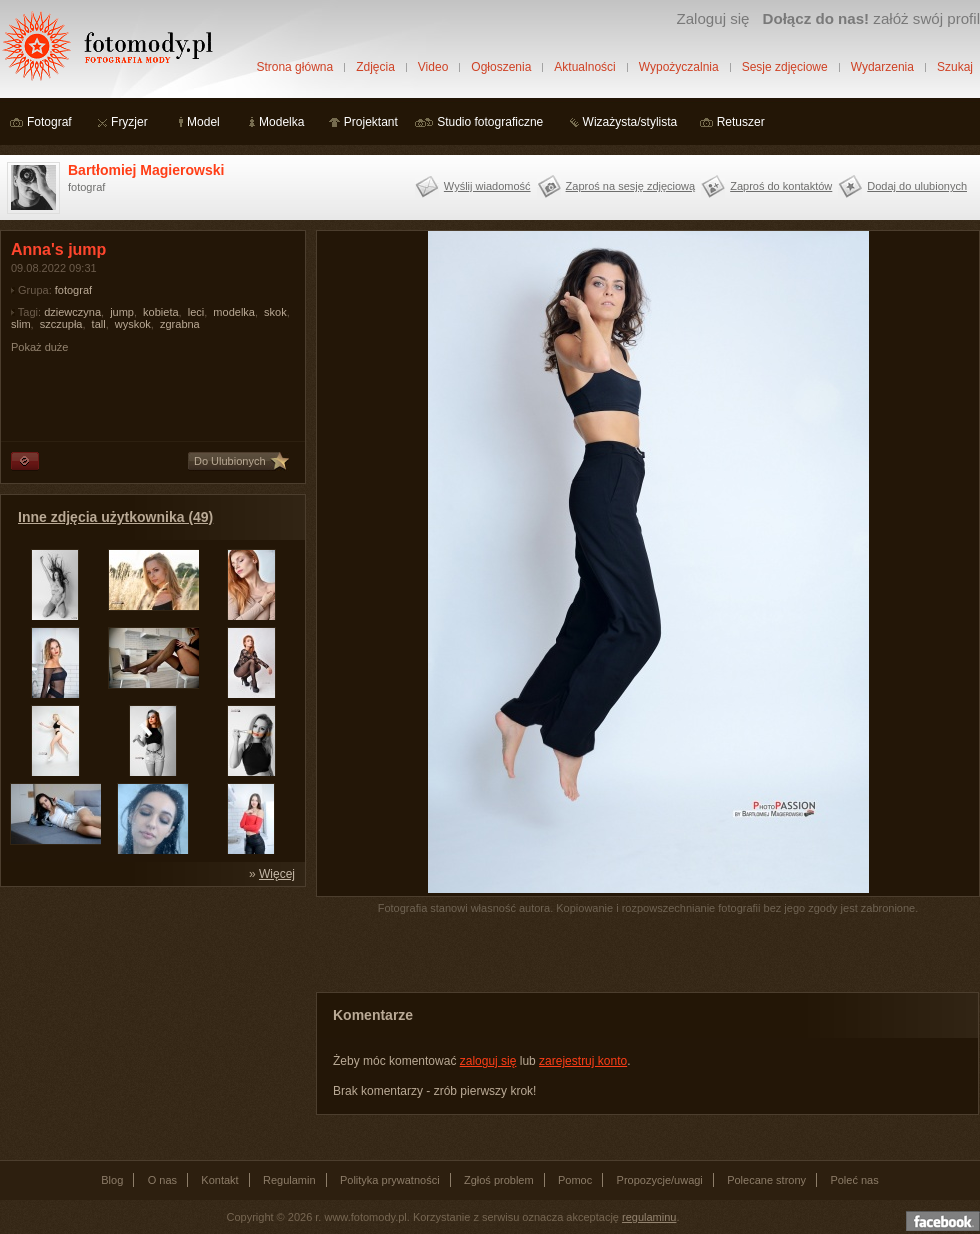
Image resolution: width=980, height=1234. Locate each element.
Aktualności (584, 67)
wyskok (133, 324)
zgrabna (180, 324)
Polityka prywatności (390, 1180)
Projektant (371, 122)
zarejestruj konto (583, 1061)
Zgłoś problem (499, 1180)
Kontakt (219, 1180)
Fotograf (49, 122)
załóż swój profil (871, 18)
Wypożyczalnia (679, 67)
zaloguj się (488, 1061)
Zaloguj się (712, 18)
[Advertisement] (150, 1022)
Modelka (281, 122)
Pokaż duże (39, 347)
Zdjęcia (375, 67)
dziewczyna (72, 312)
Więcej (277, 874)
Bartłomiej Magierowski (146, 170)
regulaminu (649, 1217)
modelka (234, 312)
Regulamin (289, 1180)
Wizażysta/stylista (630, 122)
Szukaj (955, 67)
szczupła (61, 324)
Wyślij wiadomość (487, 186)
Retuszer (741, 122)
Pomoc (575, 1180)
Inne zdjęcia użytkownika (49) (115, 517)
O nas (162, 1180)
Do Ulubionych (230, 461)
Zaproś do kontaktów (781, 186)
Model (203, 122)
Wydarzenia (882, 67)
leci (196, 312)
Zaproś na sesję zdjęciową (631, 186)
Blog (112, 1180)
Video (433, 67)
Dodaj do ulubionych (917, 186)
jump (122, 312)
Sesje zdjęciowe (785, 67)
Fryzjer (129, 122)
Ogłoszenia (501, 67)
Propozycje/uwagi (660, 1180)
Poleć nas (854, 1180)
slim (21, 324)
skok (275, 312)
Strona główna (294, 67)
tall (99, 324)
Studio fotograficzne (490, 122)
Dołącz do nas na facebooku (943, 1221)
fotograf (73, 290)
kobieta (160, 312)
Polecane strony (766, 1180)
